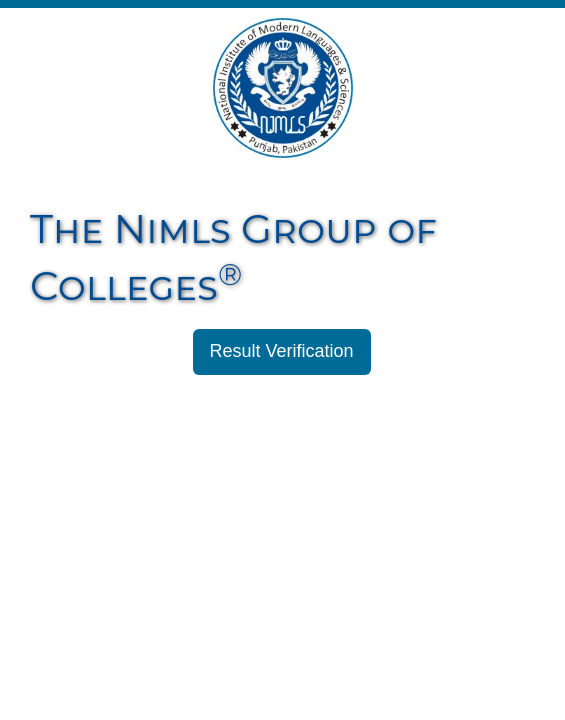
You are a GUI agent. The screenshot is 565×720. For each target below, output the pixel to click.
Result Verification (282, 351)
